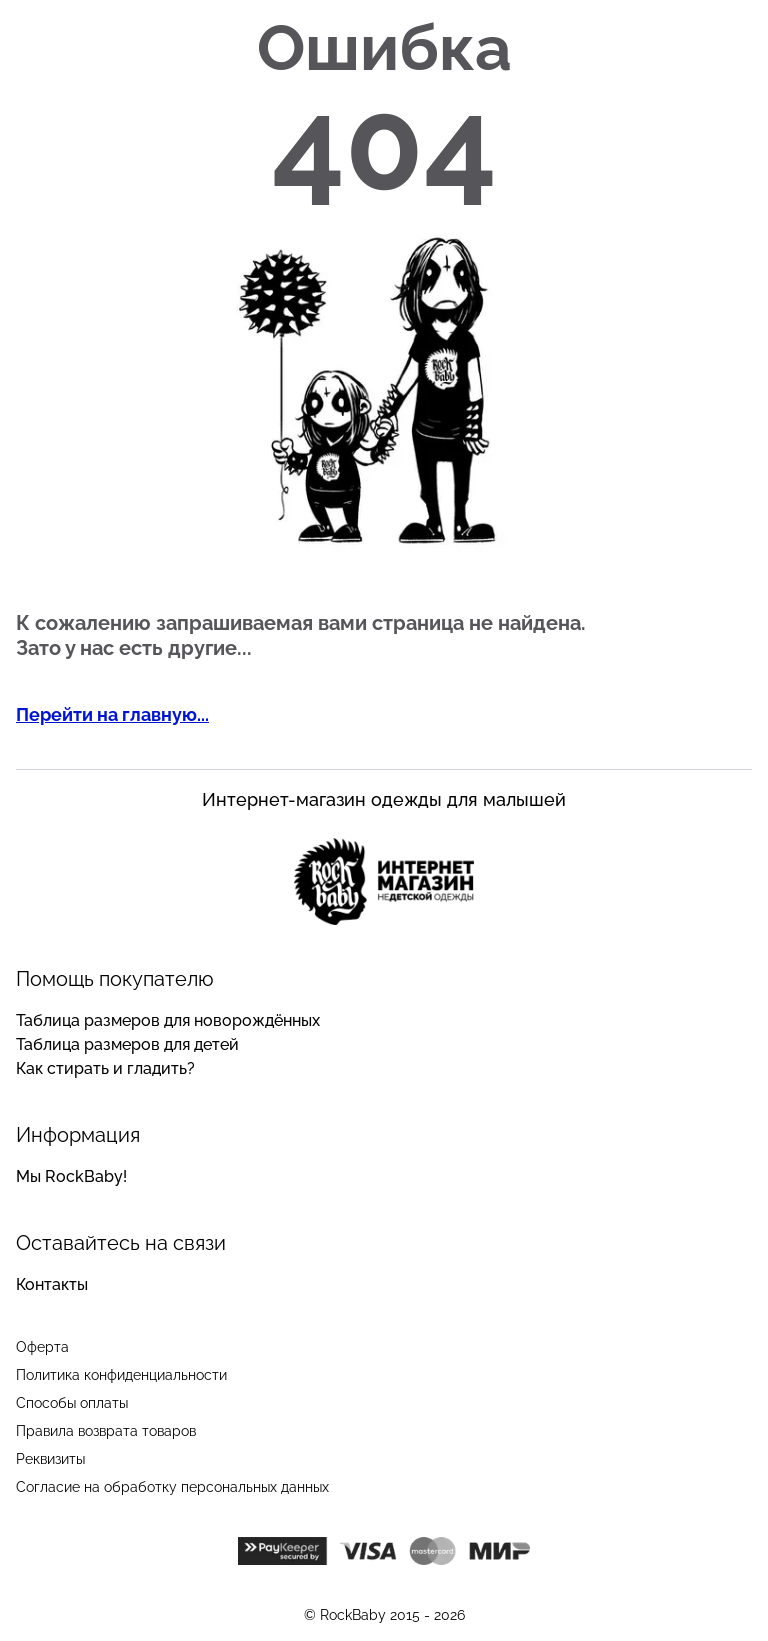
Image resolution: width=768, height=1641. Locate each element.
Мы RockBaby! (71, 1176)
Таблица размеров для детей (127, 1044)
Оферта (42, 1347)
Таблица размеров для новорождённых (168, 1020)
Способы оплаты (72, 1403)
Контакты (52, 1284)
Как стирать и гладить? (105, 1068)
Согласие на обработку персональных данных (172, 1487)
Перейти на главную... (112, 714)
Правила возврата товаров (106, 1431)
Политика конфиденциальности (121, 1375)
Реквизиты (50, 1459)
